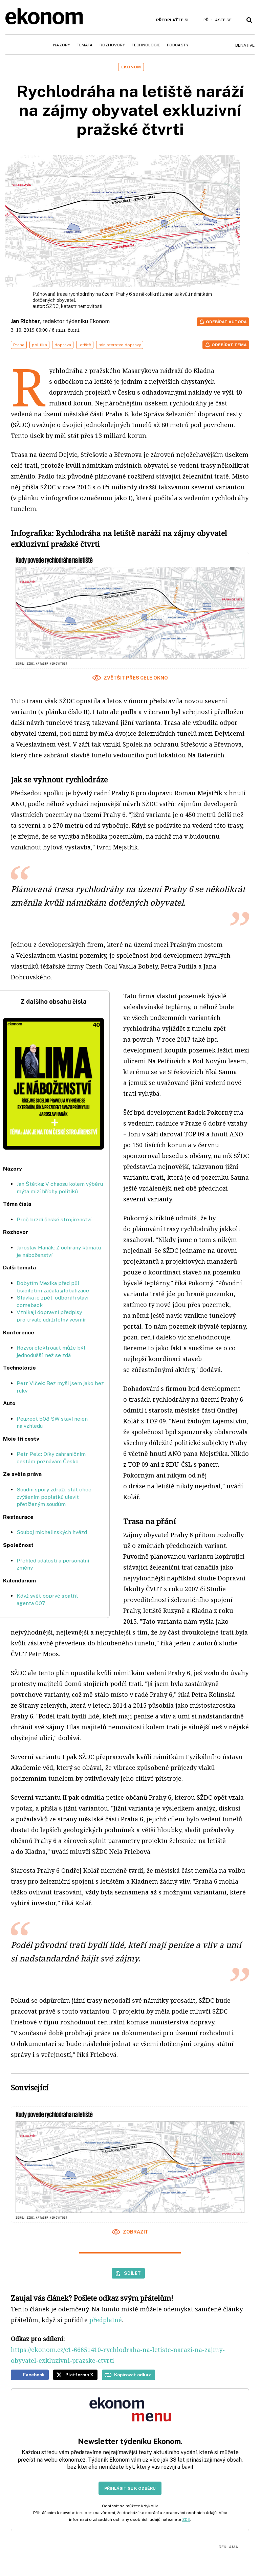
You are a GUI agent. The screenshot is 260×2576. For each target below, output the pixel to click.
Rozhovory (112, 45)
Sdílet (132, 2273)
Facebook (34, 2374)
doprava (63, 344)
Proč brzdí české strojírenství (54, 1219)
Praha (18, 344)
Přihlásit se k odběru (130, 2488)
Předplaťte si (172, 20)
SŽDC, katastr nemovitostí (74, 306)
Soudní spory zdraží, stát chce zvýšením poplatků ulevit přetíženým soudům (54, 1496)
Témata (85, 45)
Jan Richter (25, 321)
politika (39, 344)
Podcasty (178, 45)
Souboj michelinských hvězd (52, 1532)
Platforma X (79, 2374)
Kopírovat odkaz (132, 2374)
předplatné (105, 2320)
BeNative (245, 45)
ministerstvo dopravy (120, 344)
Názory (61, 45)
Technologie (146, 45)
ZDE (186, 2519)
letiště (85, 344)
